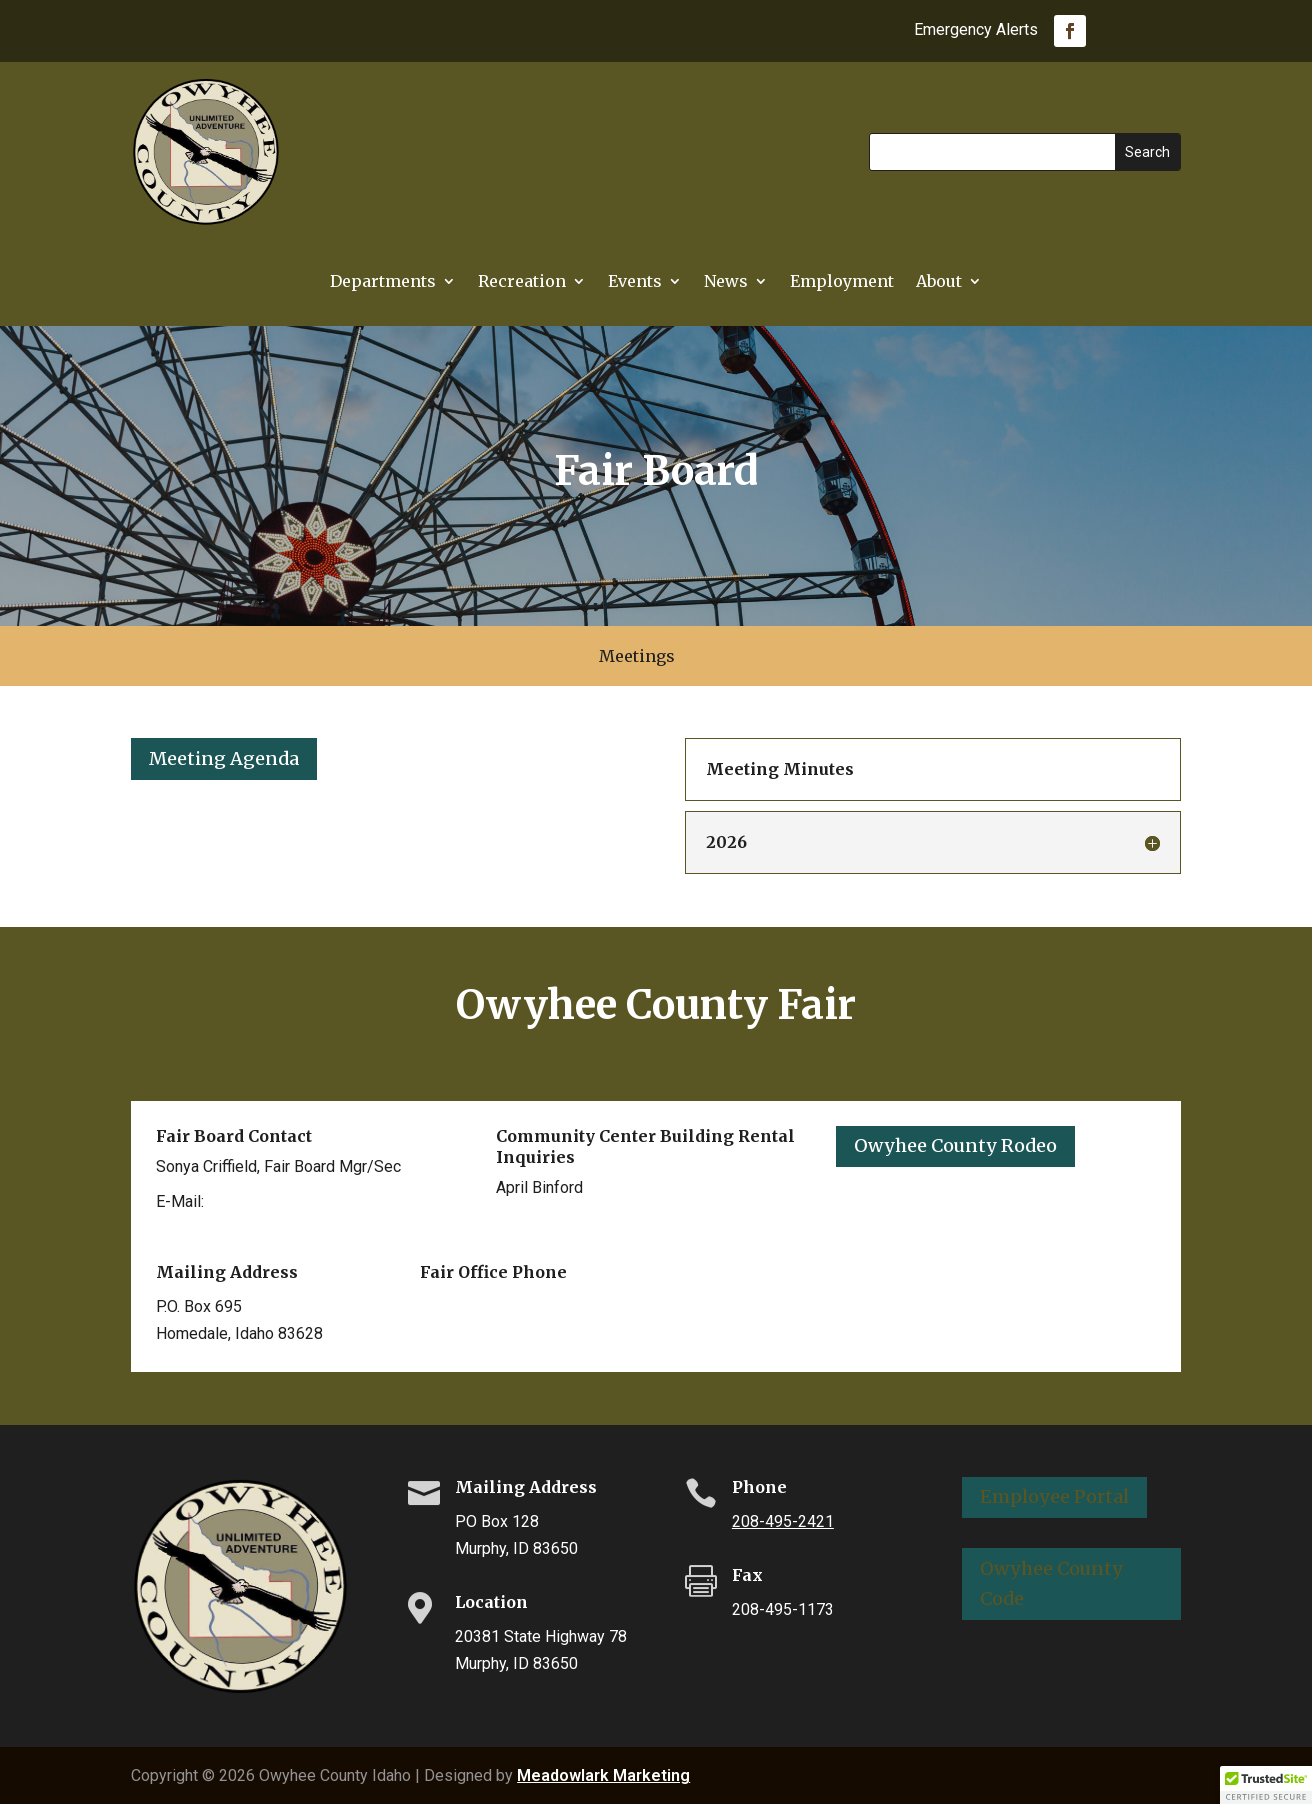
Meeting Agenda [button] (224, 758)
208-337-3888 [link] (471, 1306)
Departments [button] (383, 282)
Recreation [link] (522, 282)
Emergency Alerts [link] (976, 31)
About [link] (939, 282)
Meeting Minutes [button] (780, 769)
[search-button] (694, 656)
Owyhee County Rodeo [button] (955, 1145)
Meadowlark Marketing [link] (603, 1775)
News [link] (726, 282)
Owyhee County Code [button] (1051, 1584)
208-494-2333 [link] (547, 1222)
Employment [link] (842, 282)
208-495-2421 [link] (783, 1521)
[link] (1070, 31)
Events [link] (635, 282)
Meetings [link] (637, 657)
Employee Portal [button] (1054, 1496)
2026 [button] (726, 842)
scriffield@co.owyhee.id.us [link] (305, 1201)
